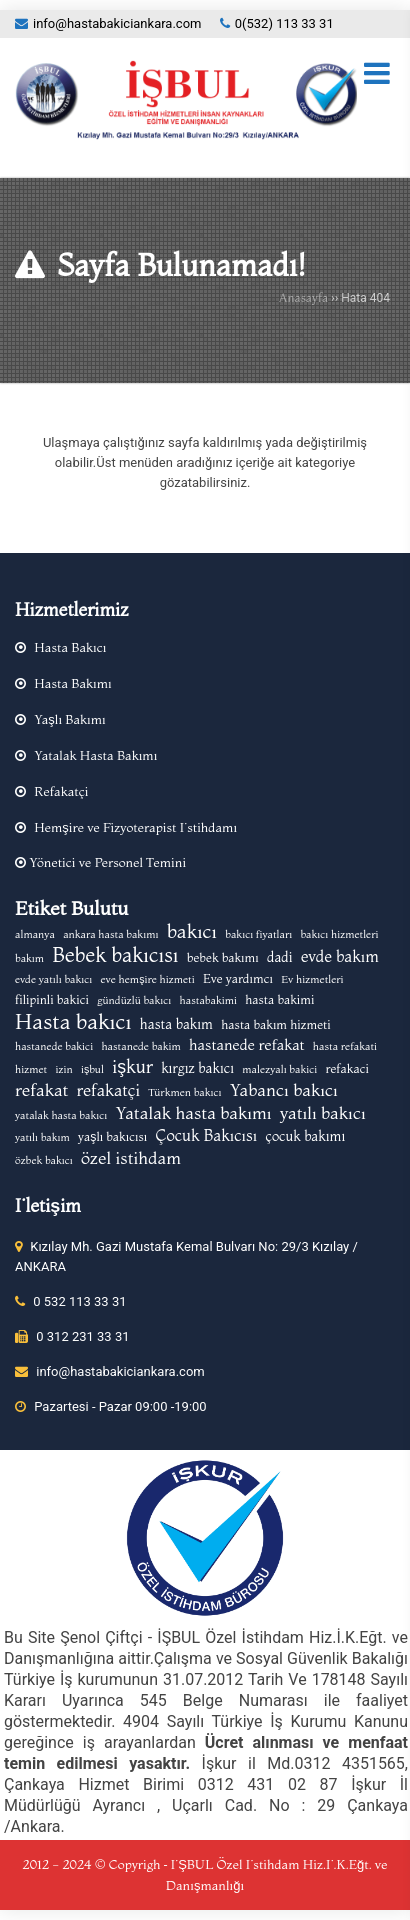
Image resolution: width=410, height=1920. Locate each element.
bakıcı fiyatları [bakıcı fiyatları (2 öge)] (258, 934)
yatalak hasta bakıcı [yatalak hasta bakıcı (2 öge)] (61, 1115)
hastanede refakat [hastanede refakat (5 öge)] (247, 1045)
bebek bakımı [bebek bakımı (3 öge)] (223, 957)
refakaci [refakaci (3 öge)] (347, 1068)
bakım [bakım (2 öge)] (29, 958)
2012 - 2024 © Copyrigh (92, 1864)
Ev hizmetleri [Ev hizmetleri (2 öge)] (312, 979)
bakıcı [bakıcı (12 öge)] (192, 931)
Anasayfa (303, 297)
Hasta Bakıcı (70, 647)
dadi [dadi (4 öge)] (280, 957)
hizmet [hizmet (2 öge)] (31, 1069)
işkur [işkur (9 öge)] (132, 1067)
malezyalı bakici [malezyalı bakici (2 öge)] (279, 1069)
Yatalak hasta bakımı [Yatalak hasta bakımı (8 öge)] (193, 1113)
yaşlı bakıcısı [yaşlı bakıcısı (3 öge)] (112, 1136)
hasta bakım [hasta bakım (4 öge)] (176, 1024)
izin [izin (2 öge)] (63, 1069)
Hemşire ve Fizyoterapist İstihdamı (135, 827)
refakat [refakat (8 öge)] (41, 1090)
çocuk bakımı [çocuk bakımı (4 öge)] (305, 1136)
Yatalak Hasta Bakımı (95, 755)
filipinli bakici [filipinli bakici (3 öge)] (52, 999)
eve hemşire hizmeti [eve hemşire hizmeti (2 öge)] (148, 979)
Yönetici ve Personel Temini (106, 862)
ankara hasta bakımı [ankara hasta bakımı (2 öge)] (110, 934)
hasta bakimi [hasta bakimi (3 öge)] (279, 999)
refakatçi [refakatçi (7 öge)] (109, 1090)
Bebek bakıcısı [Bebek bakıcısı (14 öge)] (115, 955)
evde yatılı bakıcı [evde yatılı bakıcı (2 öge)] (53, 979)
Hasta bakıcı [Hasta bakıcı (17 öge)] (73, 1021)
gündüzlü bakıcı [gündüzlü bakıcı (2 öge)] (134, 1000)
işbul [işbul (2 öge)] (92, 1069)
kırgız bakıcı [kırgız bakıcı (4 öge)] (197, 1068)
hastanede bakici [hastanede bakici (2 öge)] (54, 1046)
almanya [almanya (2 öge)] (35, 934)
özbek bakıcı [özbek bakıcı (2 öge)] (44, 1160)
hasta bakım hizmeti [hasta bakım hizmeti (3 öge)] (276, 1024)
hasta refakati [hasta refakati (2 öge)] (345, 1046)
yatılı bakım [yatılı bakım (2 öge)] (42, 1137)
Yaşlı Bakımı (69, 719)
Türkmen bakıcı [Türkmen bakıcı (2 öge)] (184, 1092)
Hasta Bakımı (72, 683)
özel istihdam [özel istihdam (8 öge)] (131, 1158)
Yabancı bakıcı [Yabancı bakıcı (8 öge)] (284, 1090)
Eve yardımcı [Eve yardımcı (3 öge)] (238, 978)
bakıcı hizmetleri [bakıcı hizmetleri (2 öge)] (339, 934)
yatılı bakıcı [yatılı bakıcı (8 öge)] (323, 1113)
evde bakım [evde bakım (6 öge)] (340, 956)
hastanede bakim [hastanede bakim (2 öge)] (140, 1046)
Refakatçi (61, 791)
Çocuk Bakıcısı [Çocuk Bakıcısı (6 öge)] (206, 1135)
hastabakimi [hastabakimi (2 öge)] (208, 1000)
